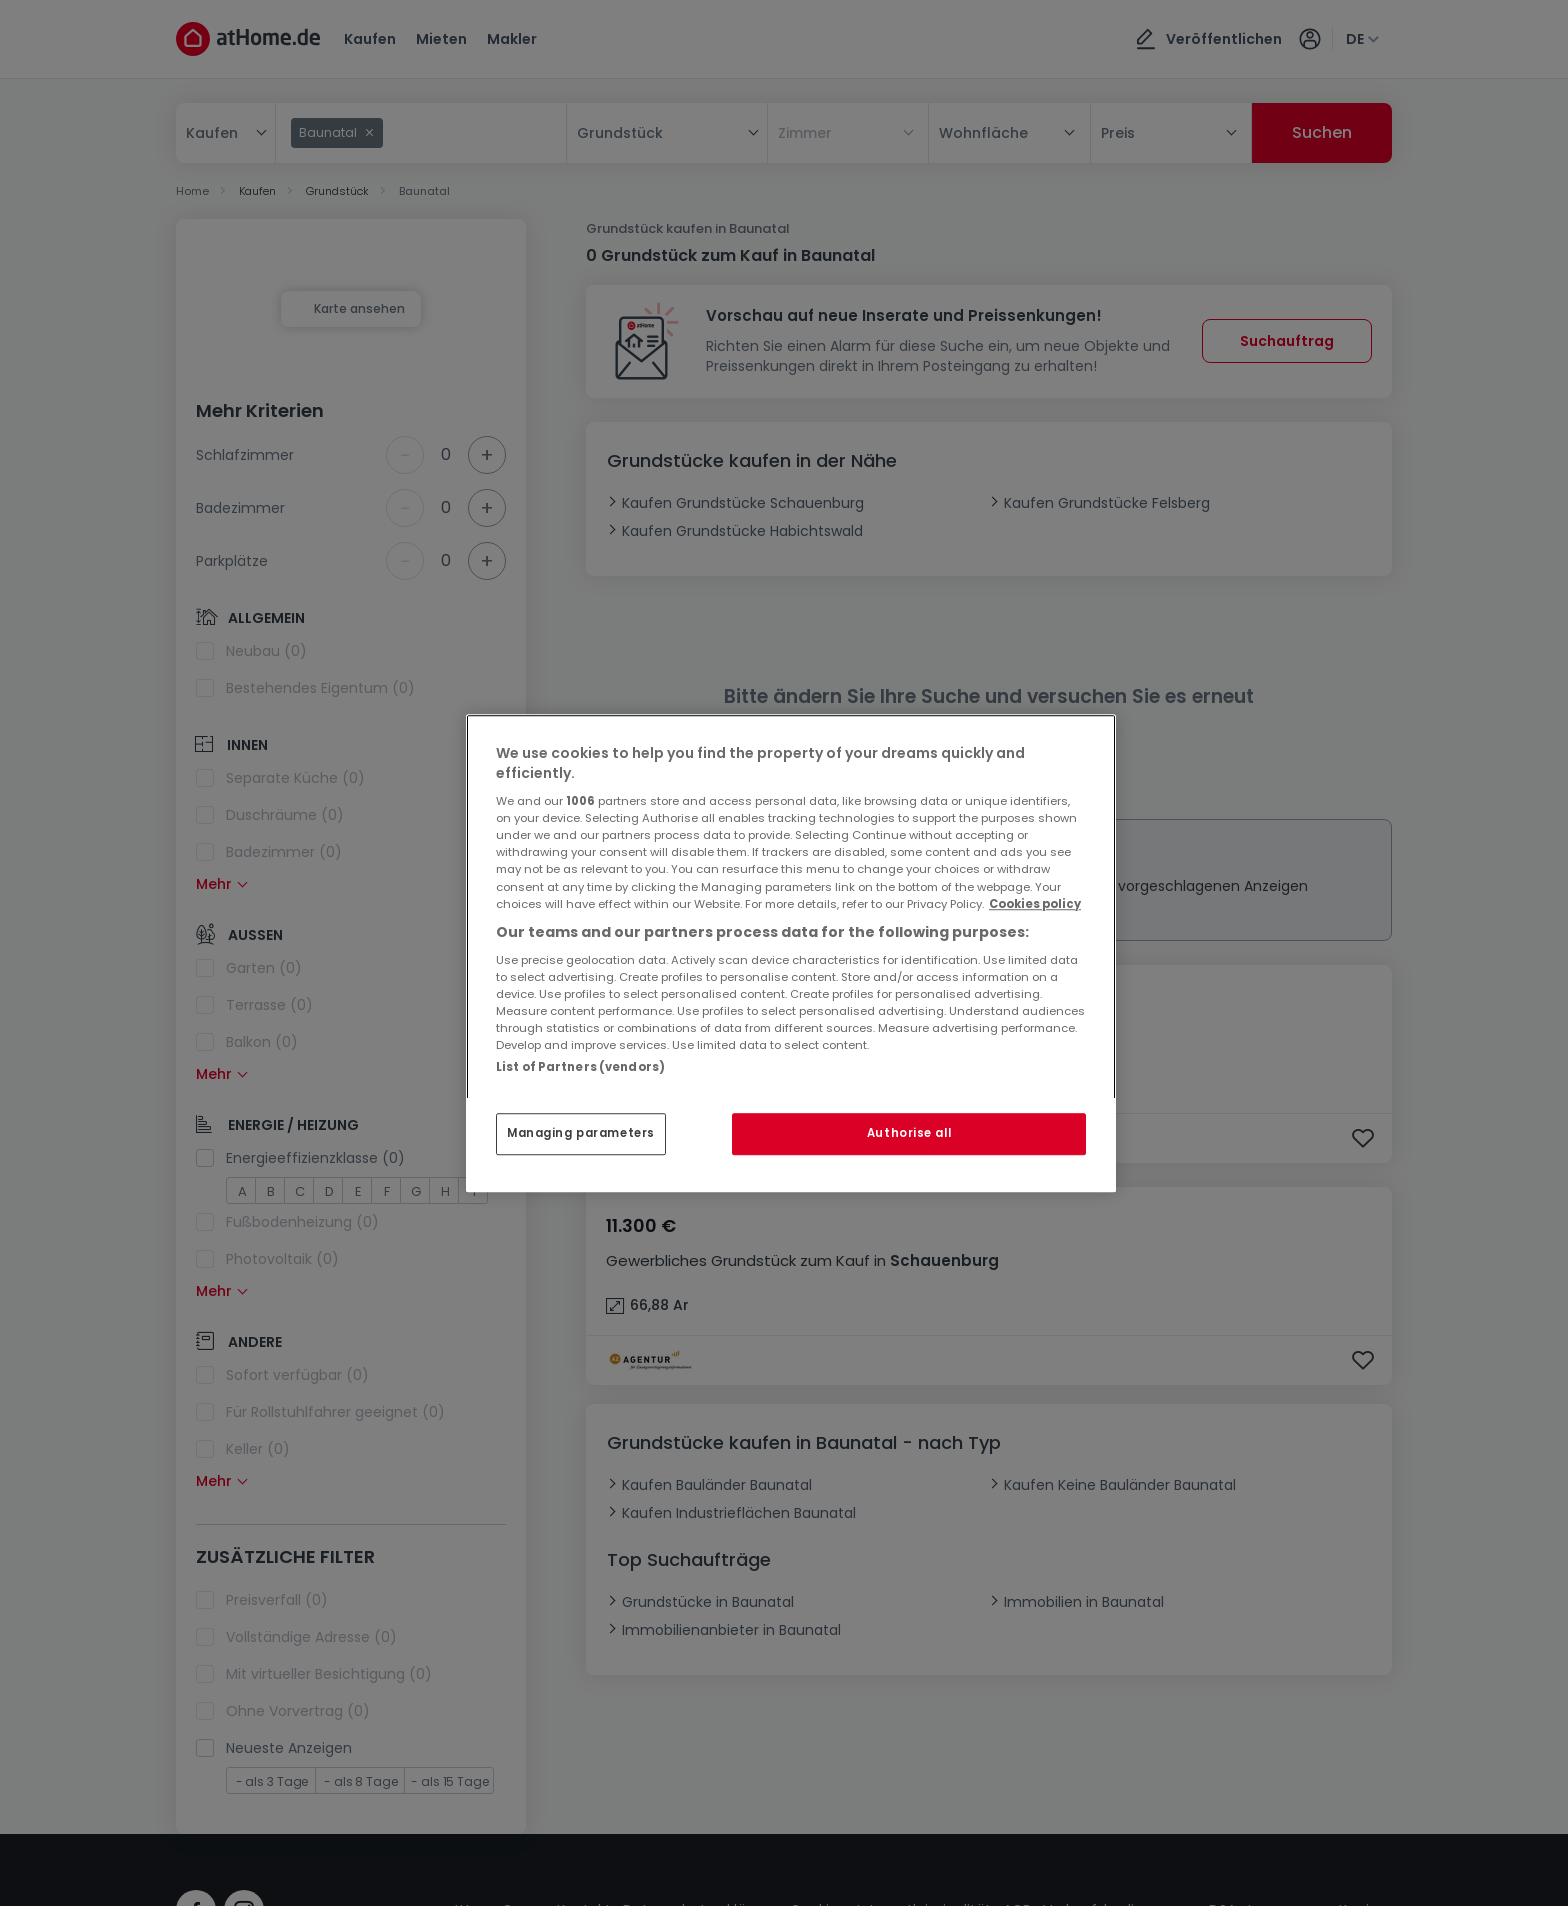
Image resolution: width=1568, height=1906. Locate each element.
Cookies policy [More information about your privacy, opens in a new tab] (1035, 904)
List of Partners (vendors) (580, 1067)
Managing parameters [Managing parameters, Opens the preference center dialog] (581, 1133)
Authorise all (909, 1133)
